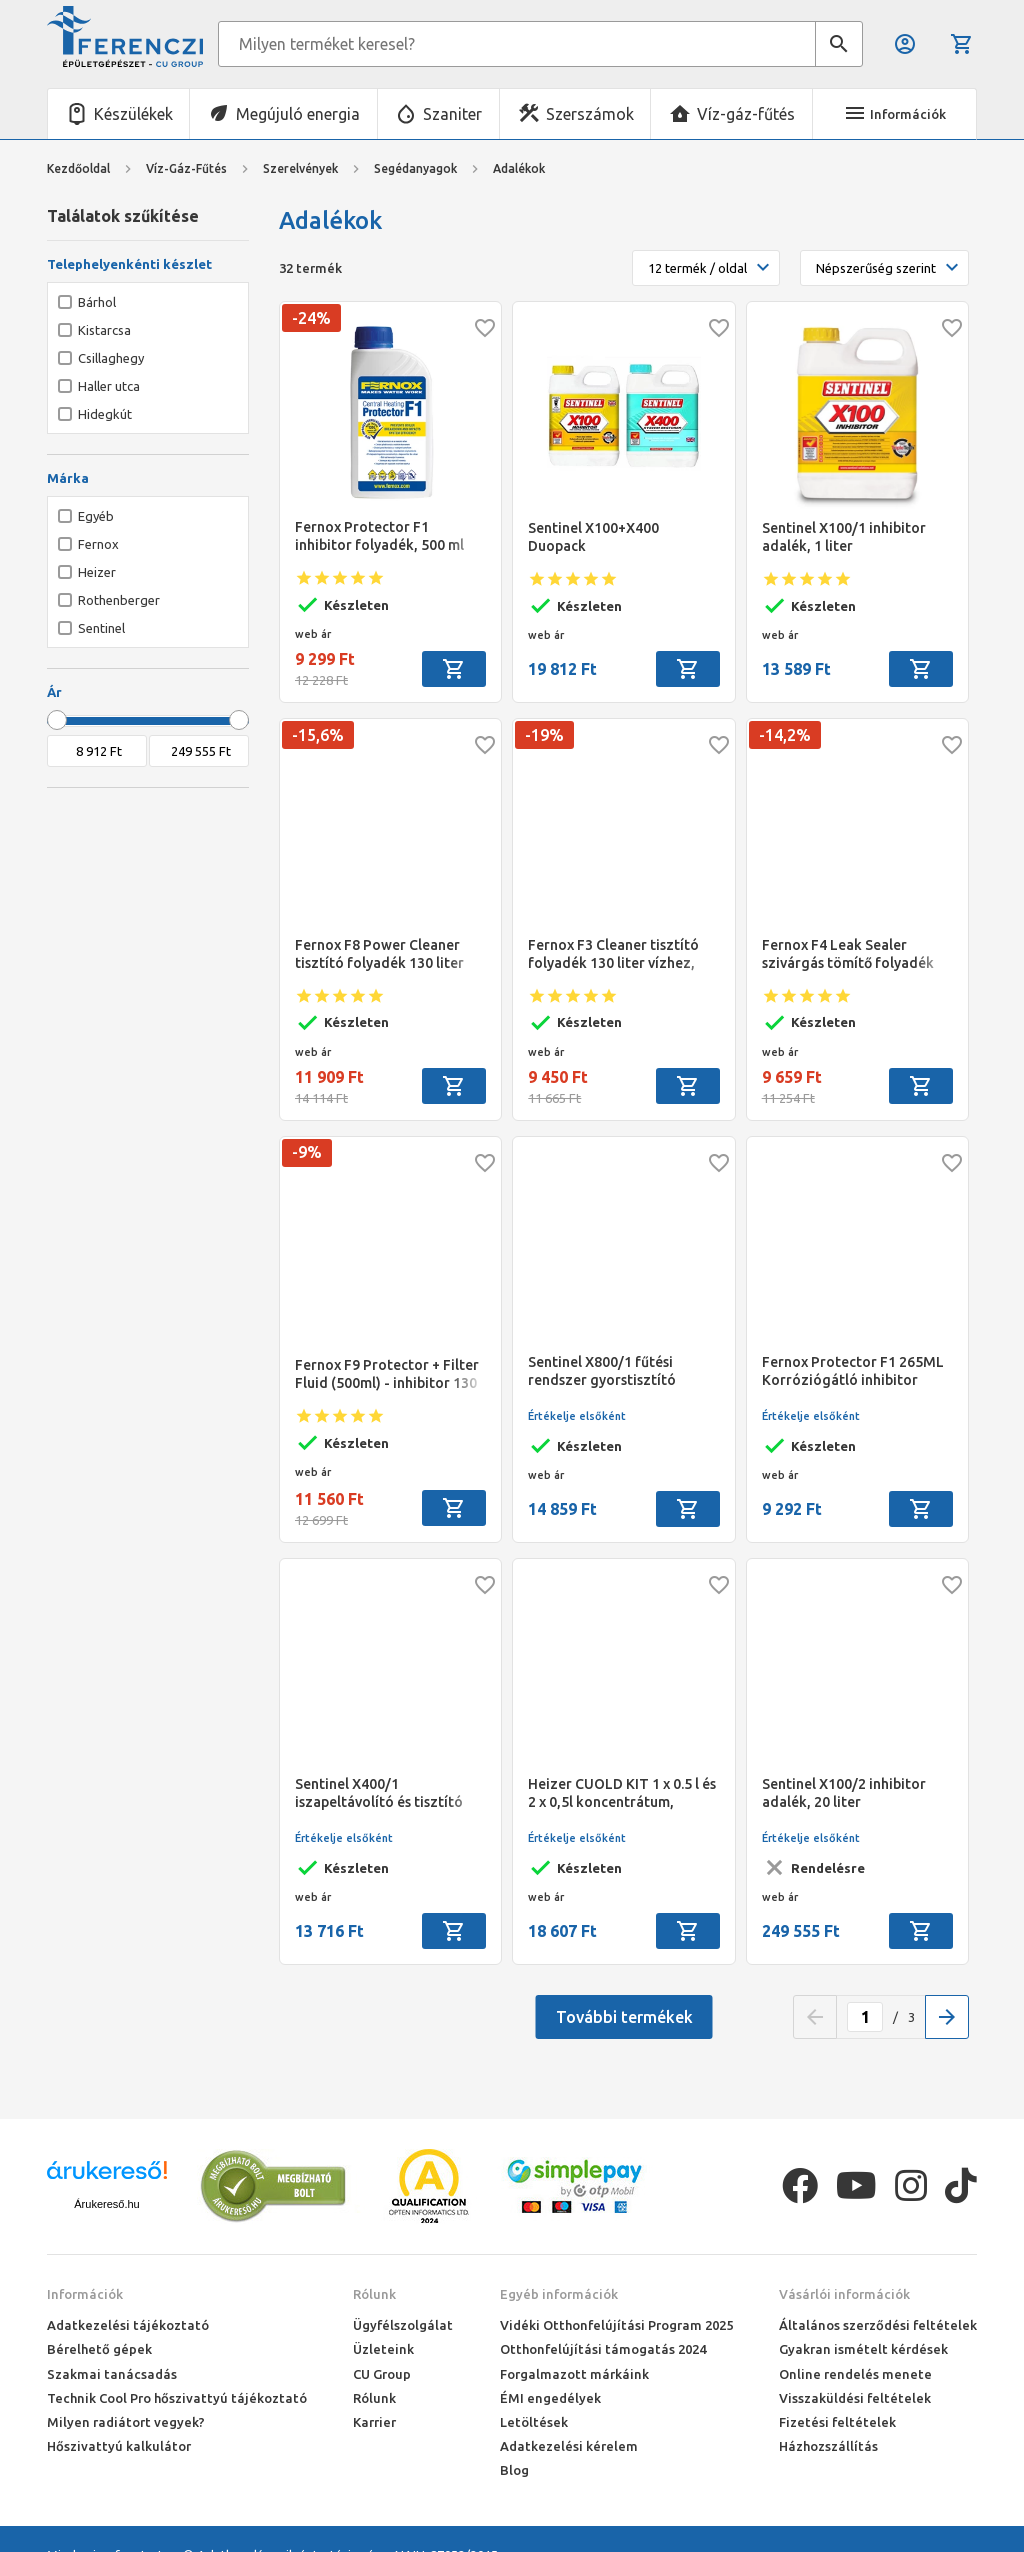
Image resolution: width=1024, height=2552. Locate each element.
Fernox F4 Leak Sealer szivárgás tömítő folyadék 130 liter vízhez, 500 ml (848, 954)
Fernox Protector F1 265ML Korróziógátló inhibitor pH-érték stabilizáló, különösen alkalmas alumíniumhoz (853, 1371)
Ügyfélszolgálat (403, 2325)
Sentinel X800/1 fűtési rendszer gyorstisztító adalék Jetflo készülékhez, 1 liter (622, 1371)
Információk (85, 2294)
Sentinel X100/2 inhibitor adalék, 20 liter (844, 1793)
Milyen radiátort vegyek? (126, 2422)
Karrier (374, 2422)
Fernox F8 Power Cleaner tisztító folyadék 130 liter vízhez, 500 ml (379, 954)
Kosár (962, 44)
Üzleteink (383, 2349)
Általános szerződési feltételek (878, 2325)
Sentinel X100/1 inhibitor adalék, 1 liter (844, 537)
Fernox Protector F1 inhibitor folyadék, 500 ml (379, 536)
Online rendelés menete (855, 2374)
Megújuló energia (298, 114)
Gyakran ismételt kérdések (863, 2349)
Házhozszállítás (828, 2446)
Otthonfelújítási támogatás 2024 (603, 2349)
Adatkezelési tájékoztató (128, 2325)
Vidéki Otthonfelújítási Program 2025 (616, 2325)
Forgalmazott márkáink (574, 2374)
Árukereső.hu (106, 2204)
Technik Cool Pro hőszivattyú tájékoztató (177, 2398)
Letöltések (534, 2422)
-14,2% (785, 735)
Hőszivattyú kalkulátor (119, 2446)
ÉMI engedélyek (550, 2398)
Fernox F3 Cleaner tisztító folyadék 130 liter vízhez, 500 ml (613, 954)
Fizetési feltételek (837, 2422)
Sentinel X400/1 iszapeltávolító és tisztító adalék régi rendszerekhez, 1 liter (385, 1793)
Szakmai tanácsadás (112, 2374)
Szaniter (452, 114)
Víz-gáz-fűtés (746, 114)
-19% (544, 735)
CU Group (382, 2374)
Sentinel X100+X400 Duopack (593, 537)
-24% (311, 318)
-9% (307, 1152)
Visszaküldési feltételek (855, 2398)
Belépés (905, 44)
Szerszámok (590, 114)
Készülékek (133, 114)
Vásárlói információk (844, 2294)
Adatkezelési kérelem (569, 2446)
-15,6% (318, 735)
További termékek (624, 2017)
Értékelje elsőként (577, 1416)
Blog (514, 2470)
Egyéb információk (559, 2294)
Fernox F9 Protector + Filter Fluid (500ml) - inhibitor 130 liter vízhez (387, 1374)
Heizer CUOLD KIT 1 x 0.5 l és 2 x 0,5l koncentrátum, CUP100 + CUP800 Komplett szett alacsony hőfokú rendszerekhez (622, 1793)
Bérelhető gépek (99, 2349)
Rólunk (374, 2294)
